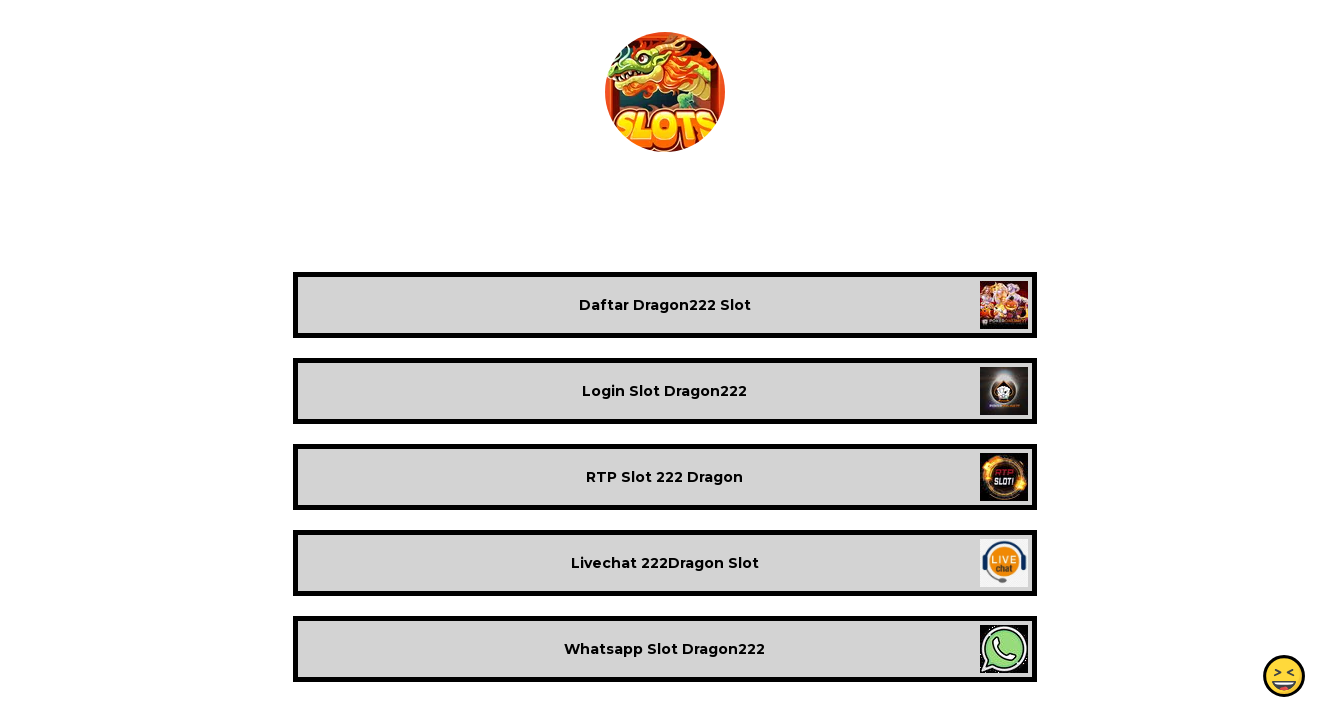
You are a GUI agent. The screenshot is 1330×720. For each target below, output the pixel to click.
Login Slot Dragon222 (664, 391)
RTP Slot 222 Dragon (664, 477)
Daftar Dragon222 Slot (665, 305)
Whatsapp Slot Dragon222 (664, 649)
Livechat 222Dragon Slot (665, 563)
